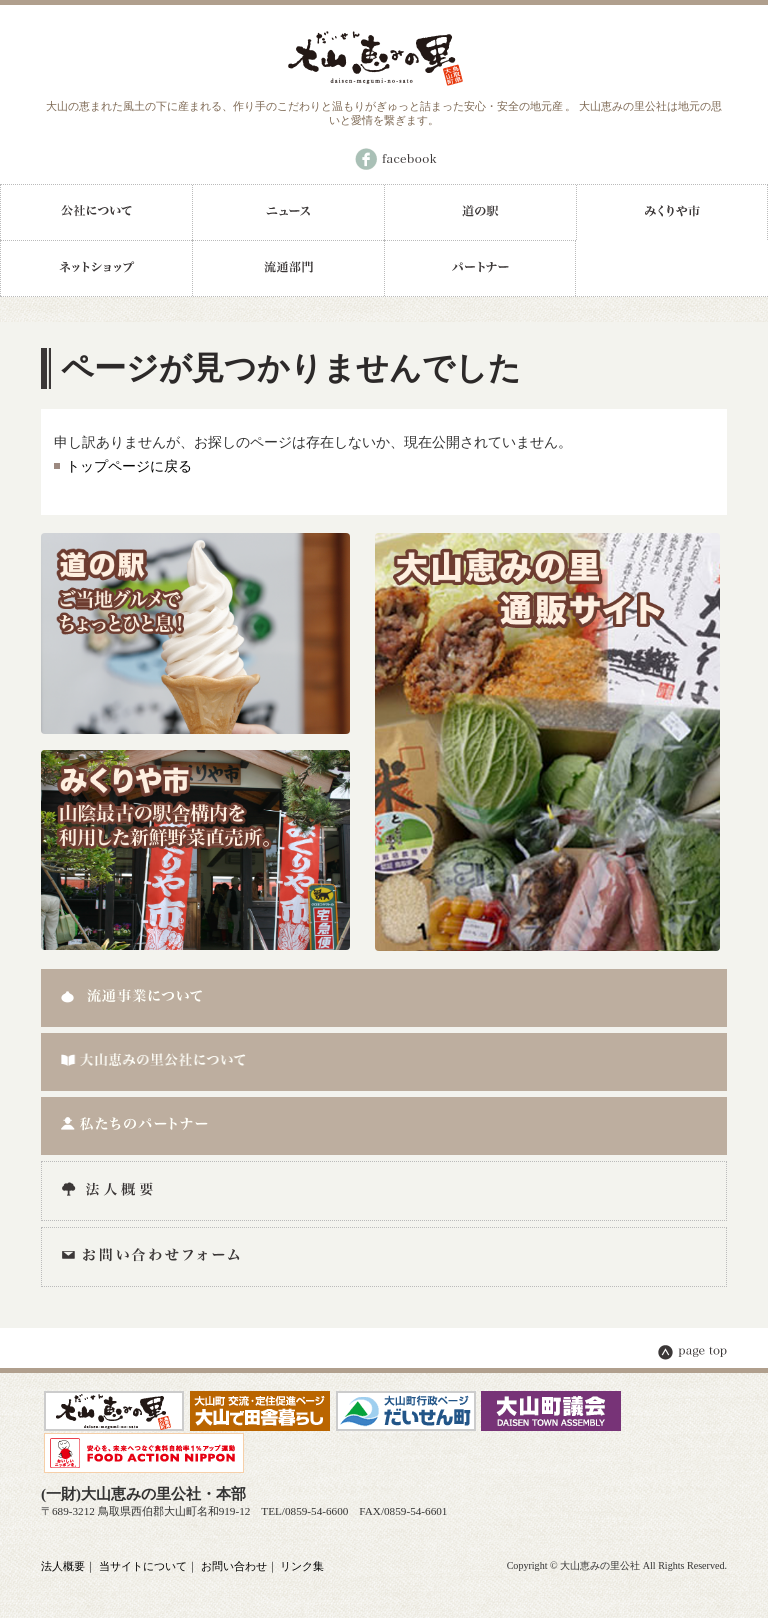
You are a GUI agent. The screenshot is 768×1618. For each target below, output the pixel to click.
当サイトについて (143, 1566)
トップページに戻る (129, 466)
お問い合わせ (234, 1566)
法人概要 (63, 1566)
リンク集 (302, 1566)
